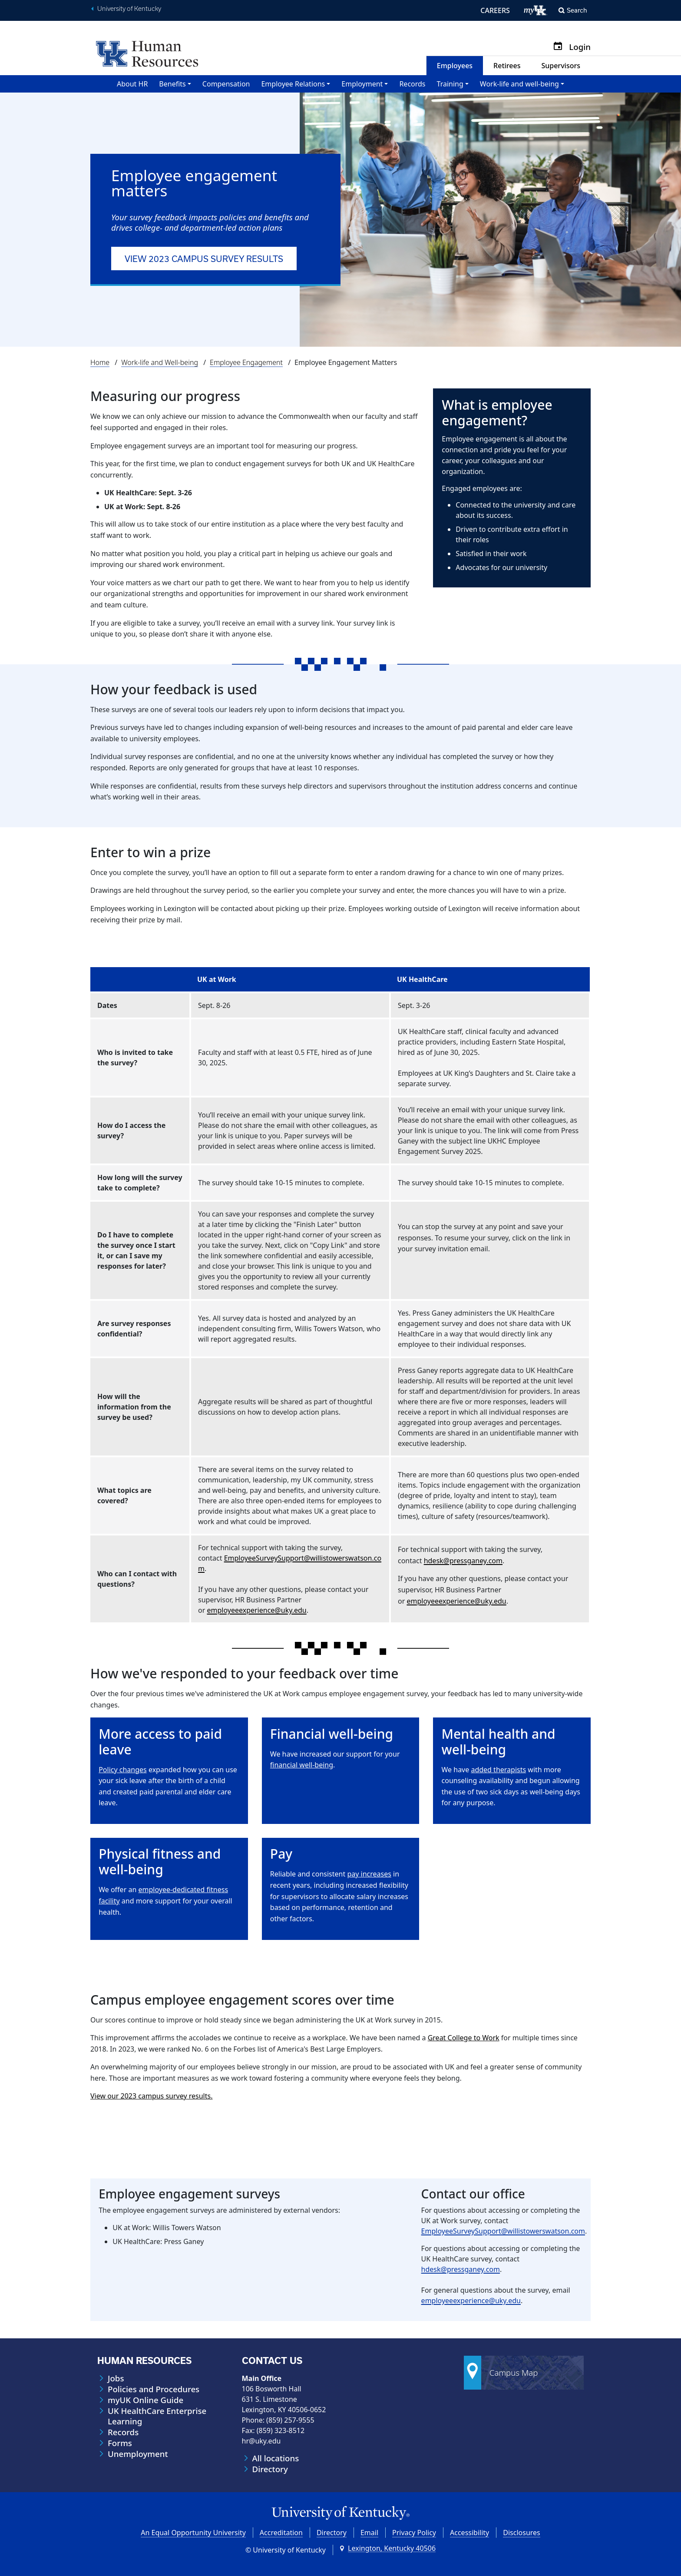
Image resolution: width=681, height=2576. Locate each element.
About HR (132, 84)
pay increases (369, 1874)
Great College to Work (463, 2037)
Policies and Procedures (153, 2389)
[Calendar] (561, 47)
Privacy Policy (414, 2532)
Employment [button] (362, 84)
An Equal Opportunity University (193, 2532)
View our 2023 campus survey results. (151, 2096)
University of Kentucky (129, 8)
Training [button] (450, 84)
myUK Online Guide (145, 2400)
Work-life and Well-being (159, 362)
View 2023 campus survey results (204, 259)
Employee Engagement (246, 362)
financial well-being (301, 1765)
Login (580, 46)
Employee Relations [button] (293, 84)
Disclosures (521, 2532)
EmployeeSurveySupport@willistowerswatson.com (503, 2231)
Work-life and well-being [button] (519, 84)
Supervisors (560, 65)
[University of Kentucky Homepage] (340, 2513)
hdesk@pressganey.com (463, 1560)
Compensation (226, 84)
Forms (120, 2443)
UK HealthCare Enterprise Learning (157, 2416)
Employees (455, 65)
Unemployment (138, 2454)
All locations (275, 2458)
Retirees (506, 65)
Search (577, 10)
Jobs (116, 2378)
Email (369, 2532)
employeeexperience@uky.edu (256, 1610)
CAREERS (495, 10)
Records (412, 84)
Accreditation (281, 2532)
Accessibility (469, 2532)
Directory (270, 2469)
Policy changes (123, 1769)
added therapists (498, 1769)
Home (99, 362)
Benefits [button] (172, 84)
